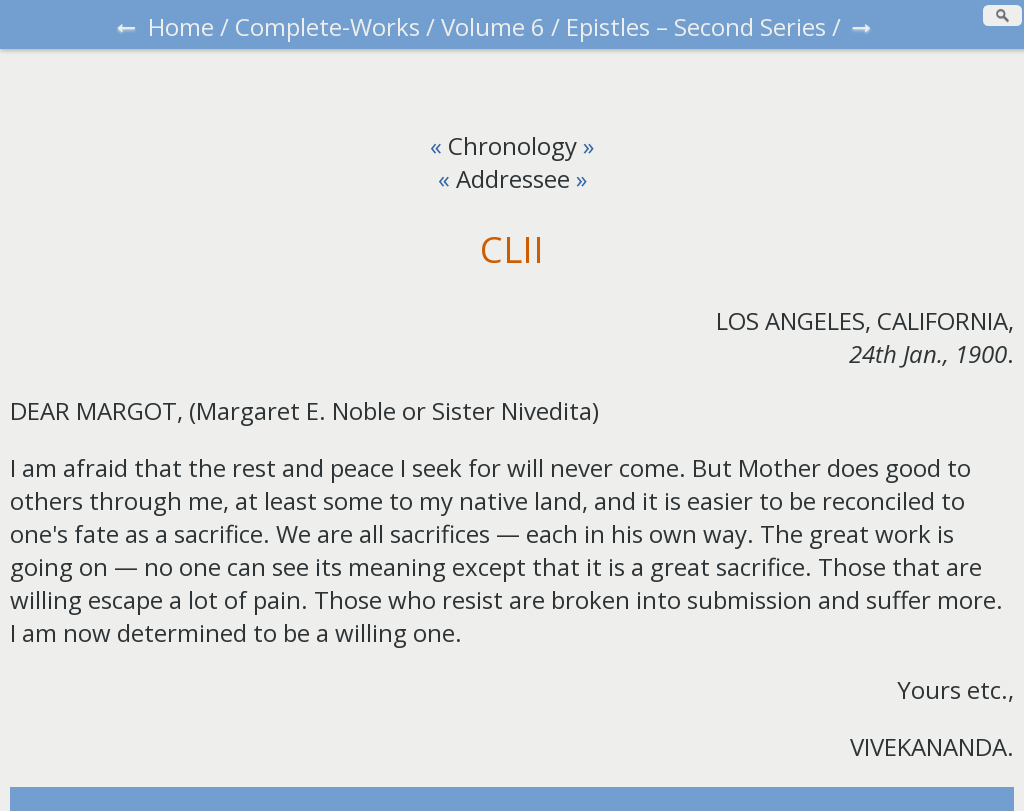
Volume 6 (493, 26)
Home (181, 26)
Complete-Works (327, 26)
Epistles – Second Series (696, 26)
